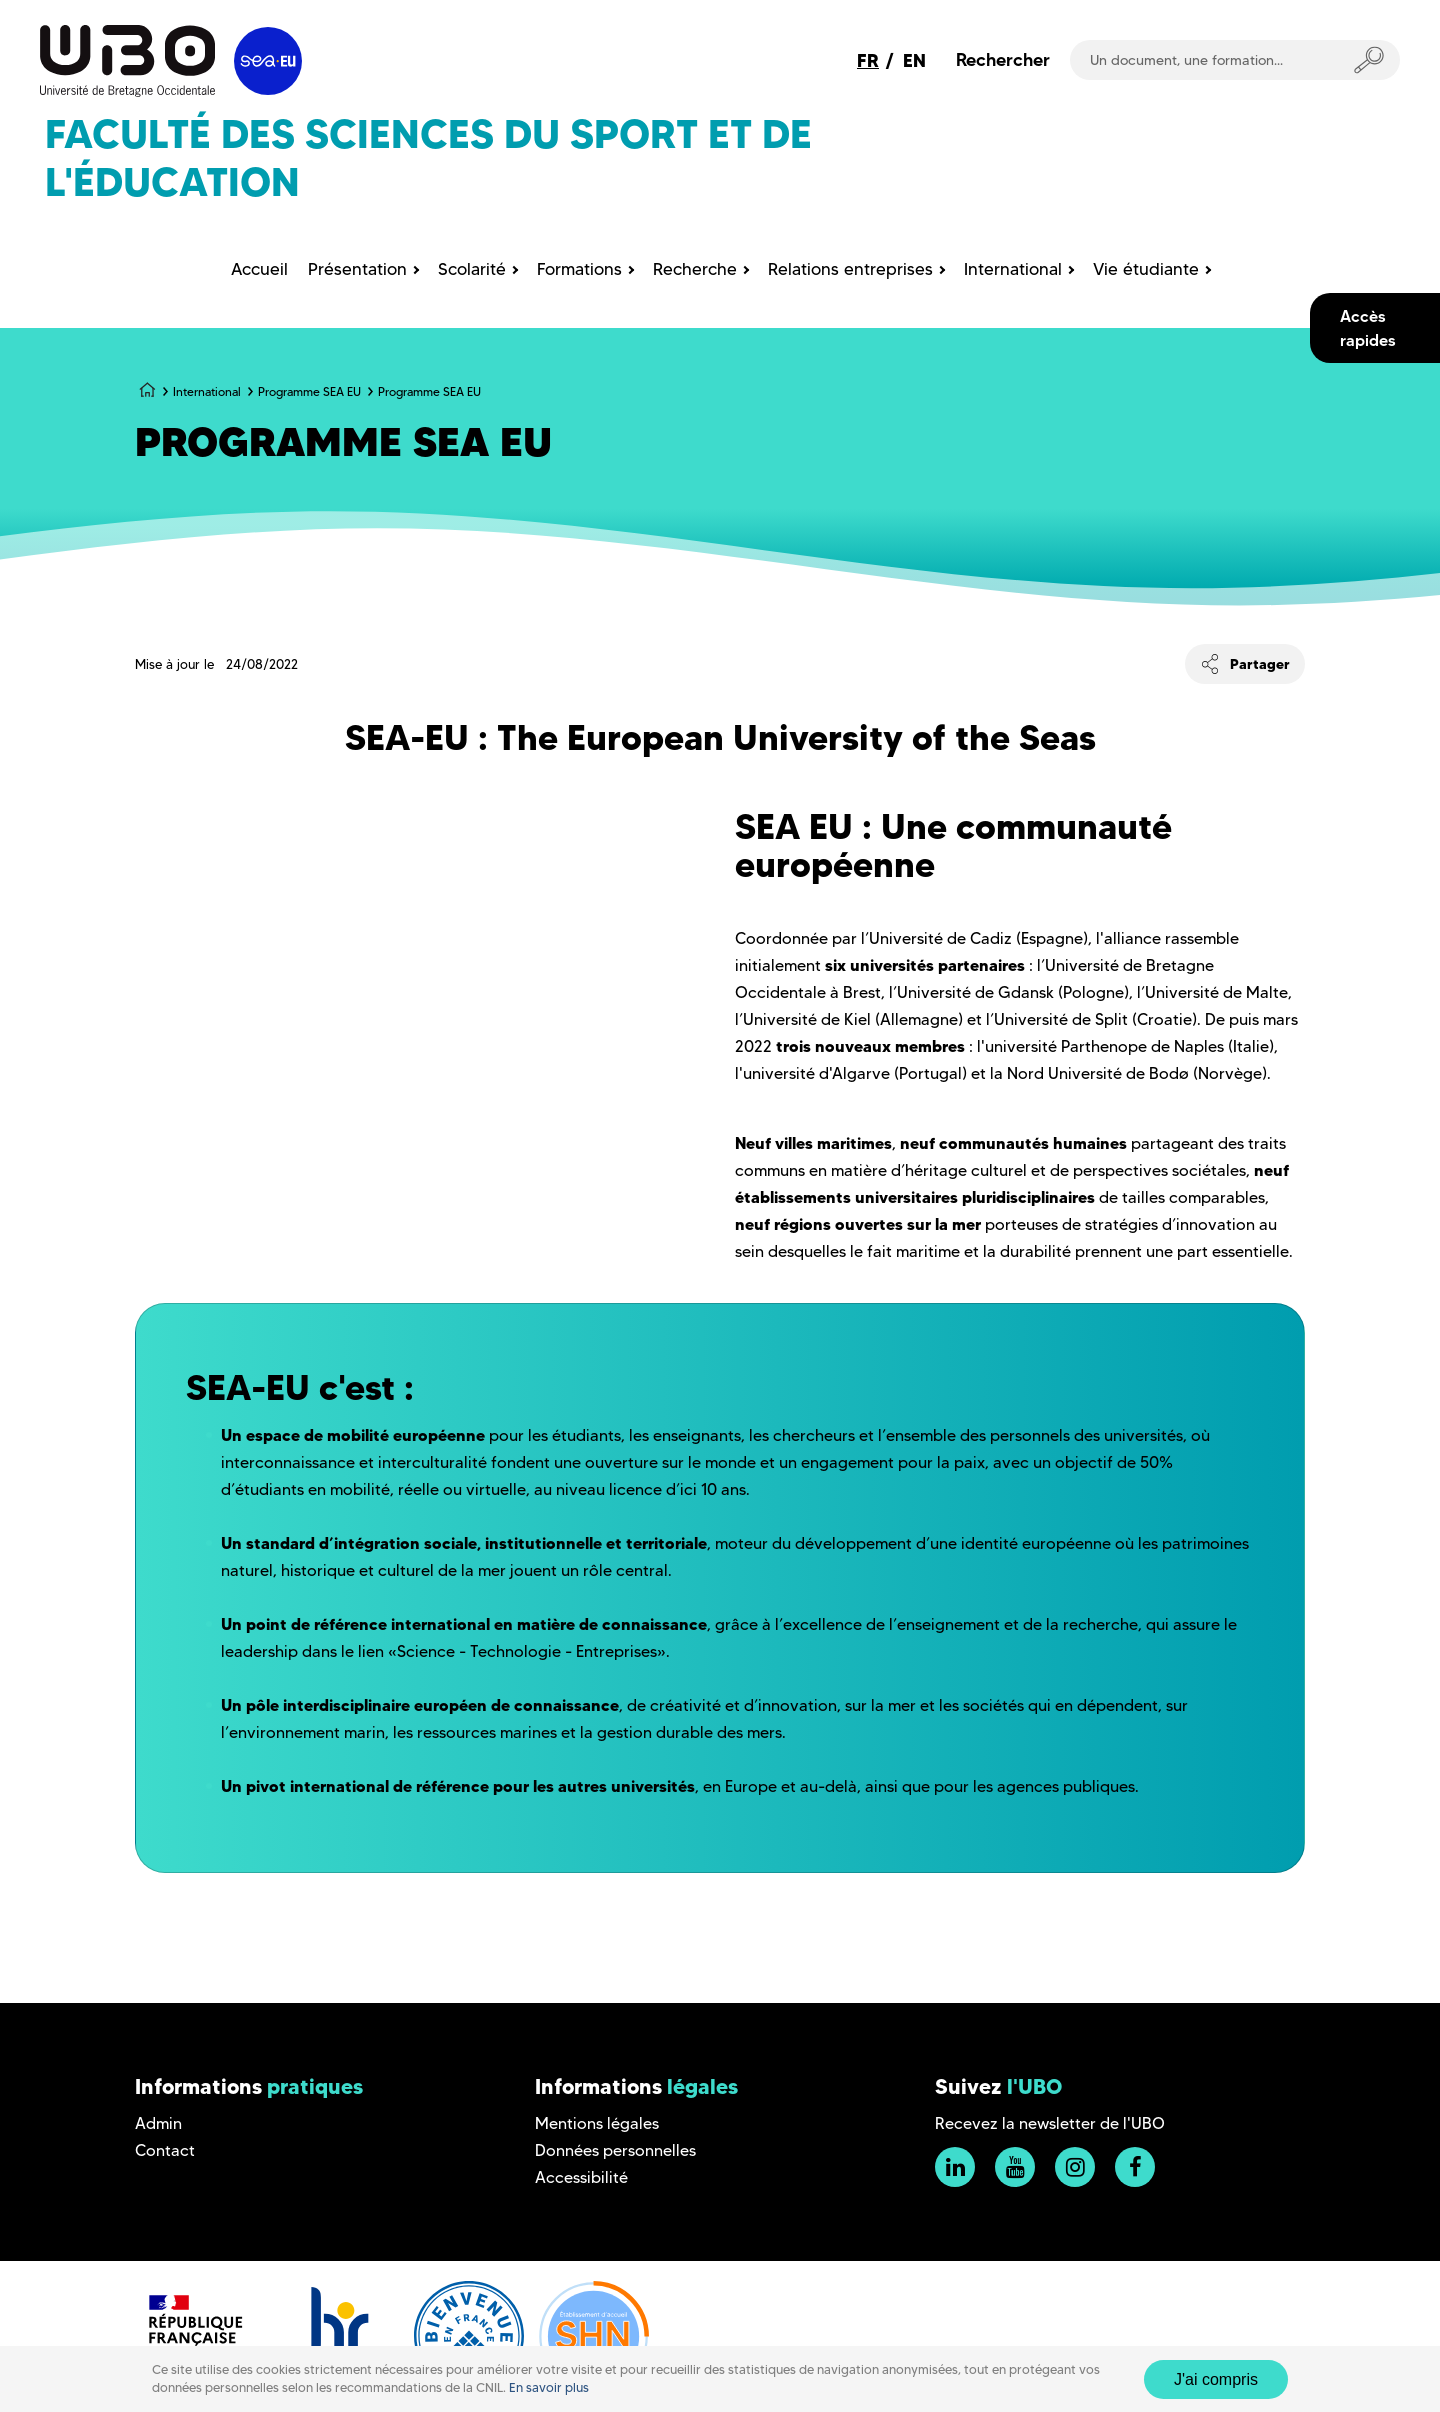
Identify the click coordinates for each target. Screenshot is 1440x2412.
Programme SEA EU (309, 391)
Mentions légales (597, 2123)
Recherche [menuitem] (695, 269)
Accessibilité (581, 2177)
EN (914, 60)
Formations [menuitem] (579, 269)
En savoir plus (549, 2387)
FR (868, 60)
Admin (158, 2123)
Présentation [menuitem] (357, 269)
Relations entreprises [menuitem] (850, 269)
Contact (165, 2150)
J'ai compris (1216, 2379)
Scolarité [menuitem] (472, 269)
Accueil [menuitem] (259, 269)
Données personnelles (615, 2150)
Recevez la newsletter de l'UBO (1050, 2123)
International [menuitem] (1013, 269)
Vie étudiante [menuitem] (1146, 269)
